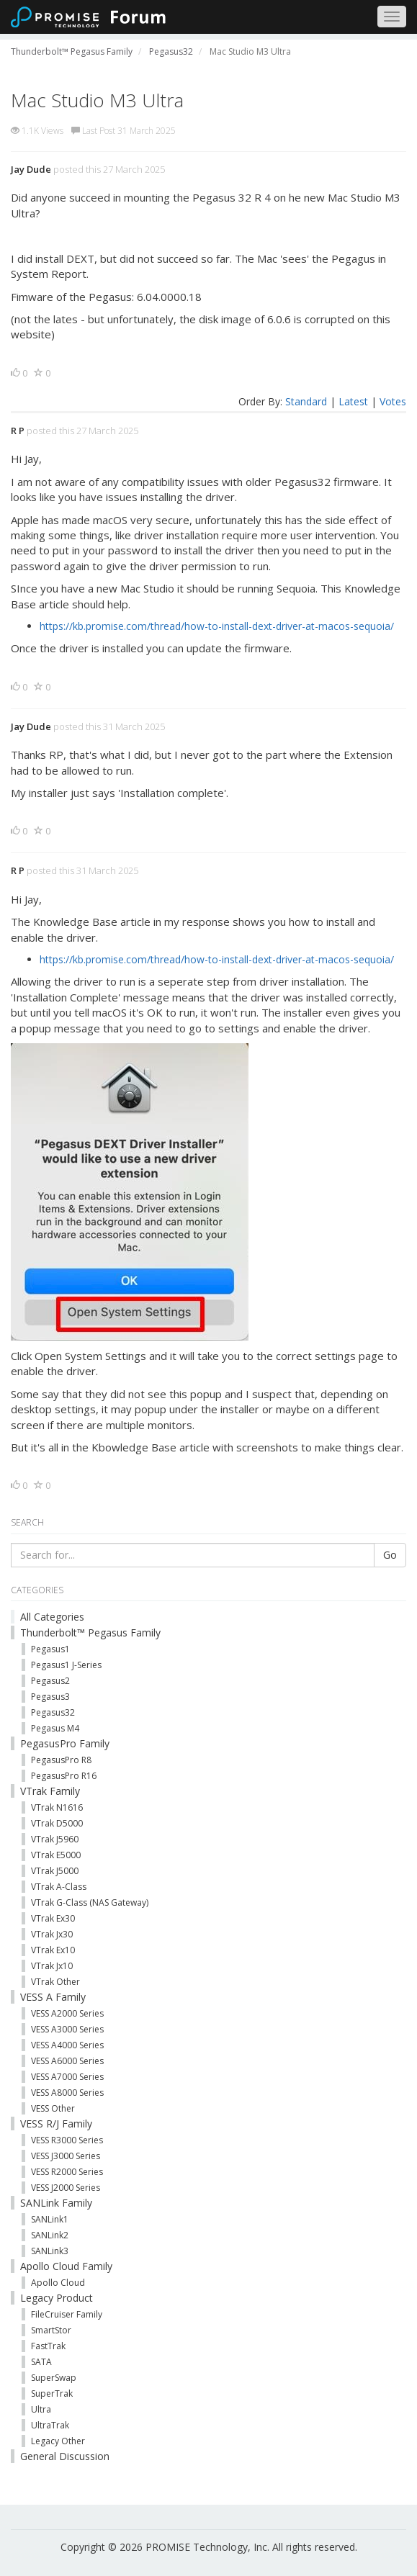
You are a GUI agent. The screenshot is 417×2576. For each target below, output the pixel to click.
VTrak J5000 (55, 1871)
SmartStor (51, 2330)
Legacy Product (56, 2298)
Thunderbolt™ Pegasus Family (90, 1632)
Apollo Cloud (58, 2282)
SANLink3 (49, 2251)
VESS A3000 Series (67, 2029)
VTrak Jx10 (52, 1966)
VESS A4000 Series (67, 2045)
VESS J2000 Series (65, 2187)
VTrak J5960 (55, 1839)
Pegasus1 (50, 1649)
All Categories (52, 1616)
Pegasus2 (50, 1681)
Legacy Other (58, 2441)
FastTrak (48, 2346)
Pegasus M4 (55, 1728)
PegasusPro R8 (61, 1760)
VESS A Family (53, 1997)
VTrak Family (50, 1791)
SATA (41, 2362)
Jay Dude (31, 169)
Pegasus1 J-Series (66, 1665)
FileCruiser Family (66, 2314)
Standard (306, 401)
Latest (353, 401)
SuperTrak (52, 2393)
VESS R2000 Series (67, 2172)
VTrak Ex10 (53, 1950)
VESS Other (53, 2108)
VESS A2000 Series (67, 2013)
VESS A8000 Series (67, 2092)
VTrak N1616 (57, 1807)
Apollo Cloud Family (66, 2266)
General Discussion (64, 2456)
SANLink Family (56, 2203)
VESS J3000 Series (65, 2156)
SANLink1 (49, 2219)
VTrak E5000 (56, 1855)
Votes (393, 401)
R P (17, 430)
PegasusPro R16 (64, 1776)
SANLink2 (49, 2235)
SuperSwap (53, 2378)
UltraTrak (50, 2425)
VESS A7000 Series (67, 2077)
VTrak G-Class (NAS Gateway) (89, 1902)
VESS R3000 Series (67, 2140)
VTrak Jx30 (52, 1934)
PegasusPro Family (64, 1743)
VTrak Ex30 (53, 1918)
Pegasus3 (50, 1696)
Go (390, 1555)
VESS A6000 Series (67, 2061)
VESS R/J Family (56, 2123)
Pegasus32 (53, 1712)
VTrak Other (55, 1982)
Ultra (41, 2409)
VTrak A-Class (58, 1887)
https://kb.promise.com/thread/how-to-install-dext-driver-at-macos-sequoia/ (217, 626)
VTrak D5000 (57, 1823)
